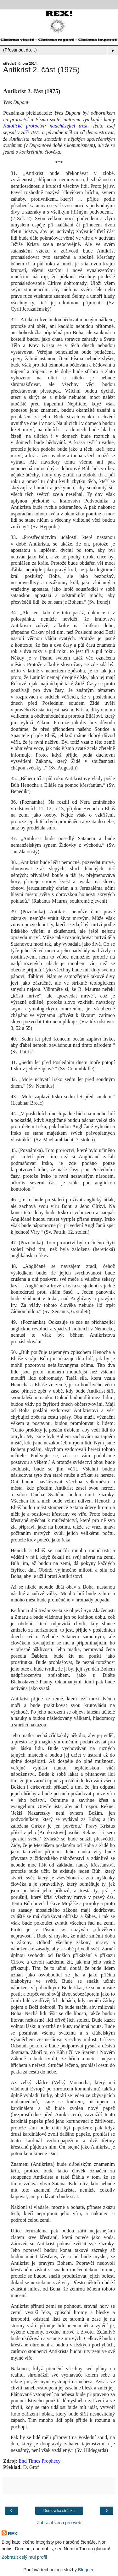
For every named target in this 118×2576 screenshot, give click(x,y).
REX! (13, 2533)
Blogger (85, 2569)
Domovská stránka (59, 2510)
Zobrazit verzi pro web (59, 2522)
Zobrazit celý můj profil (24, 2557)
